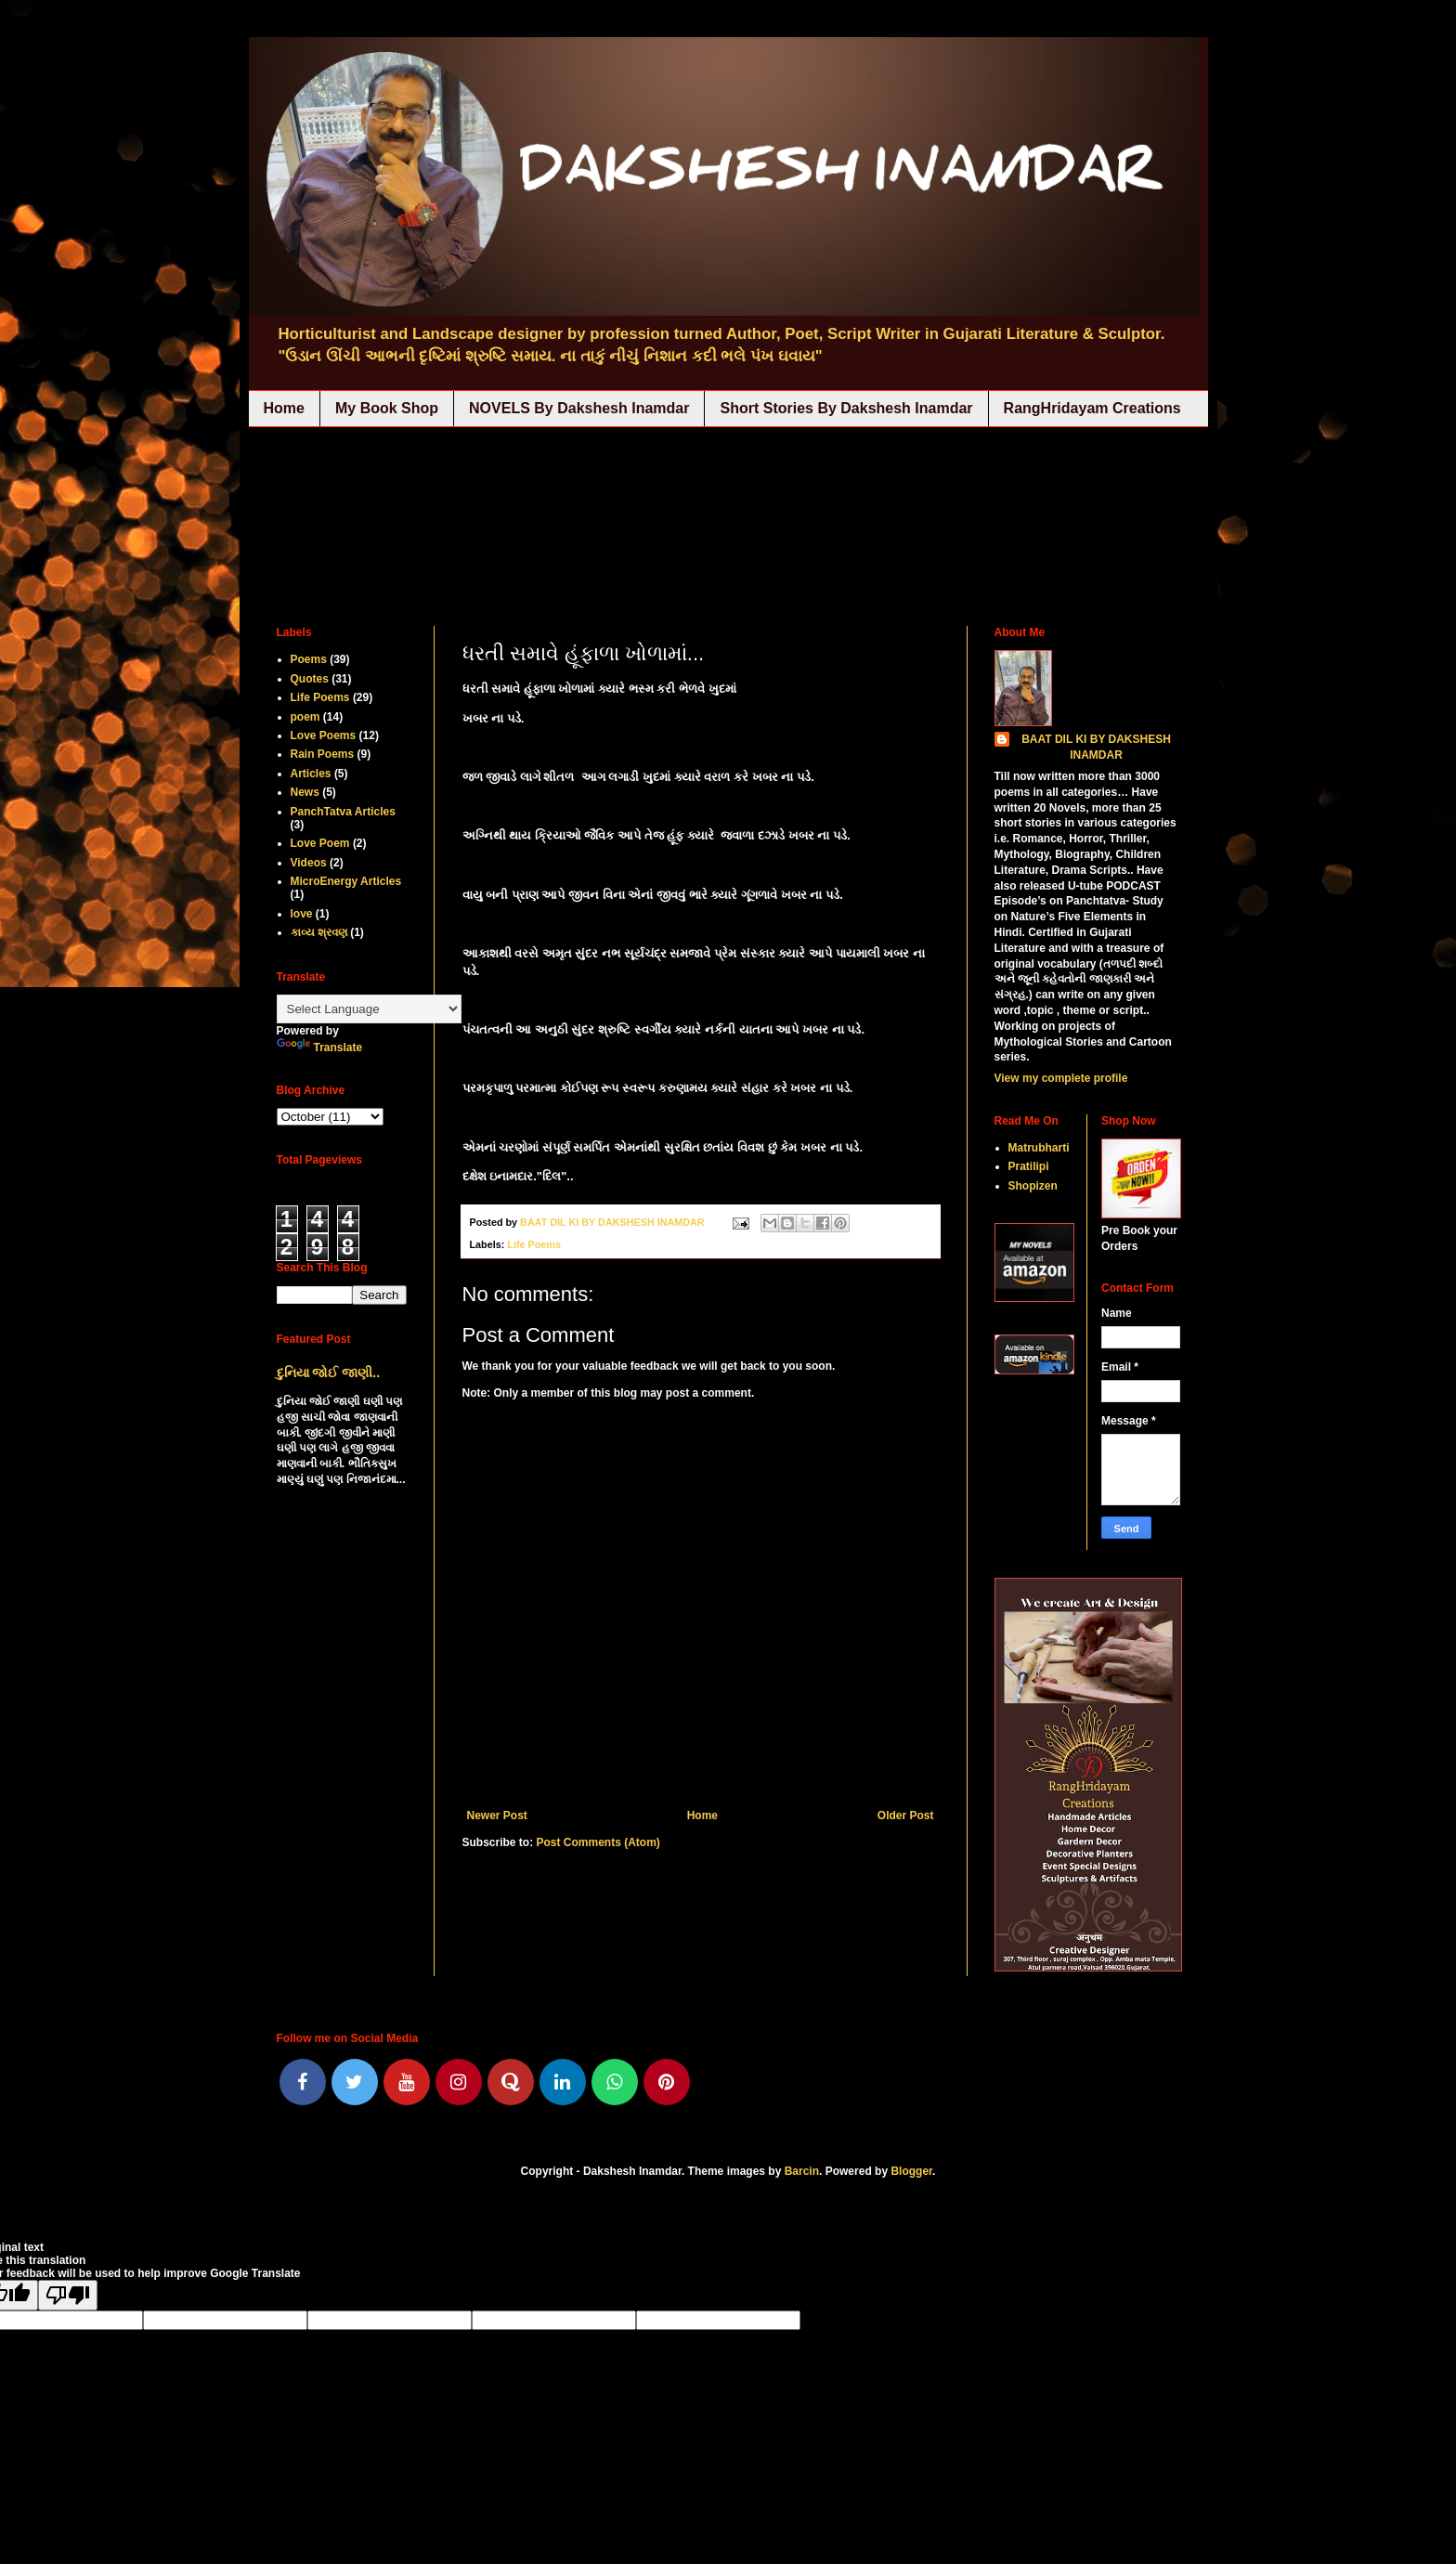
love (302, 913)
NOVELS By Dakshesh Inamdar (579, 408)
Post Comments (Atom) (598, 1842)
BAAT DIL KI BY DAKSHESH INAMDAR (1096, 747)
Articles (311, 773)
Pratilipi (1028, 1166)
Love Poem (320, 843)
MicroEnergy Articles (346, 881)
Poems (309, 659)
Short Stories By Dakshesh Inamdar (846, 408)
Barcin (802, 2171)
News (305, 792)
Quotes (310, 678)
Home (284, 408)
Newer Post (497, 1815)
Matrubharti (1039, 1147)
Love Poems (324, 735)
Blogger (911, 2171)
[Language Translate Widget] (369, 1009)
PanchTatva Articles (343, 811)
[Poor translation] (68, 2295)
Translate (320, 1047)
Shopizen (1033, 1185)
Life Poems (534, 1244)
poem (305, 716)
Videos (309, 862)
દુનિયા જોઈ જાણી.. (329, 1372)
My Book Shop (386, 408)
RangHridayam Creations (1092, 408)
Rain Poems (323, 754)
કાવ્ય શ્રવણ (319, 932)
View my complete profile (1061, 1078)
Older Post (906, 1815)
